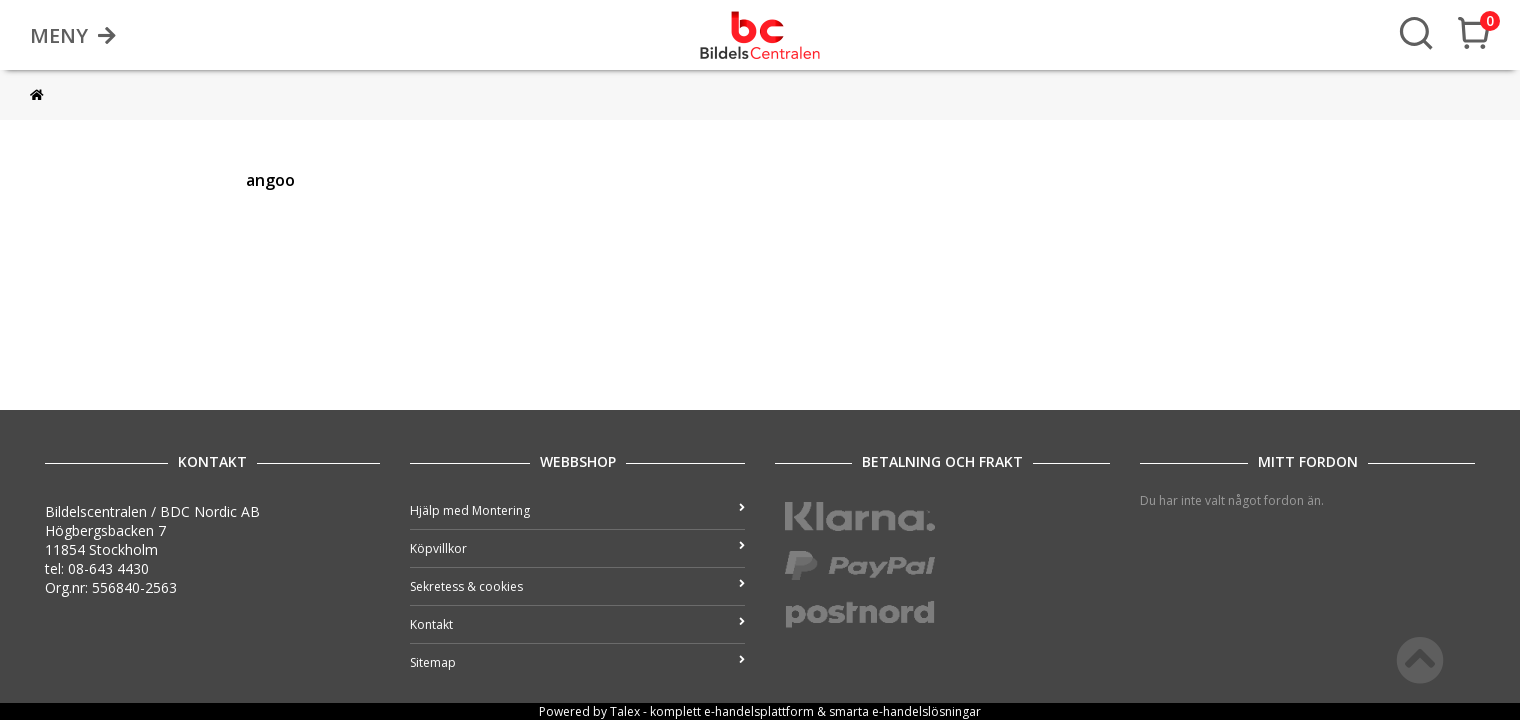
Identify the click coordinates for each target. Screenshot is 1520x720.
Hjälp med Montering (577, 510)
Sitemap (577, 662)
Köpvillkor (577, 548)
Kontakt (577, 624)
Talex (625, 711)
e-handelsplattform (759, 711)
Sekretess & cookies (577, 586)
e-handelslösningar (926, 711)
